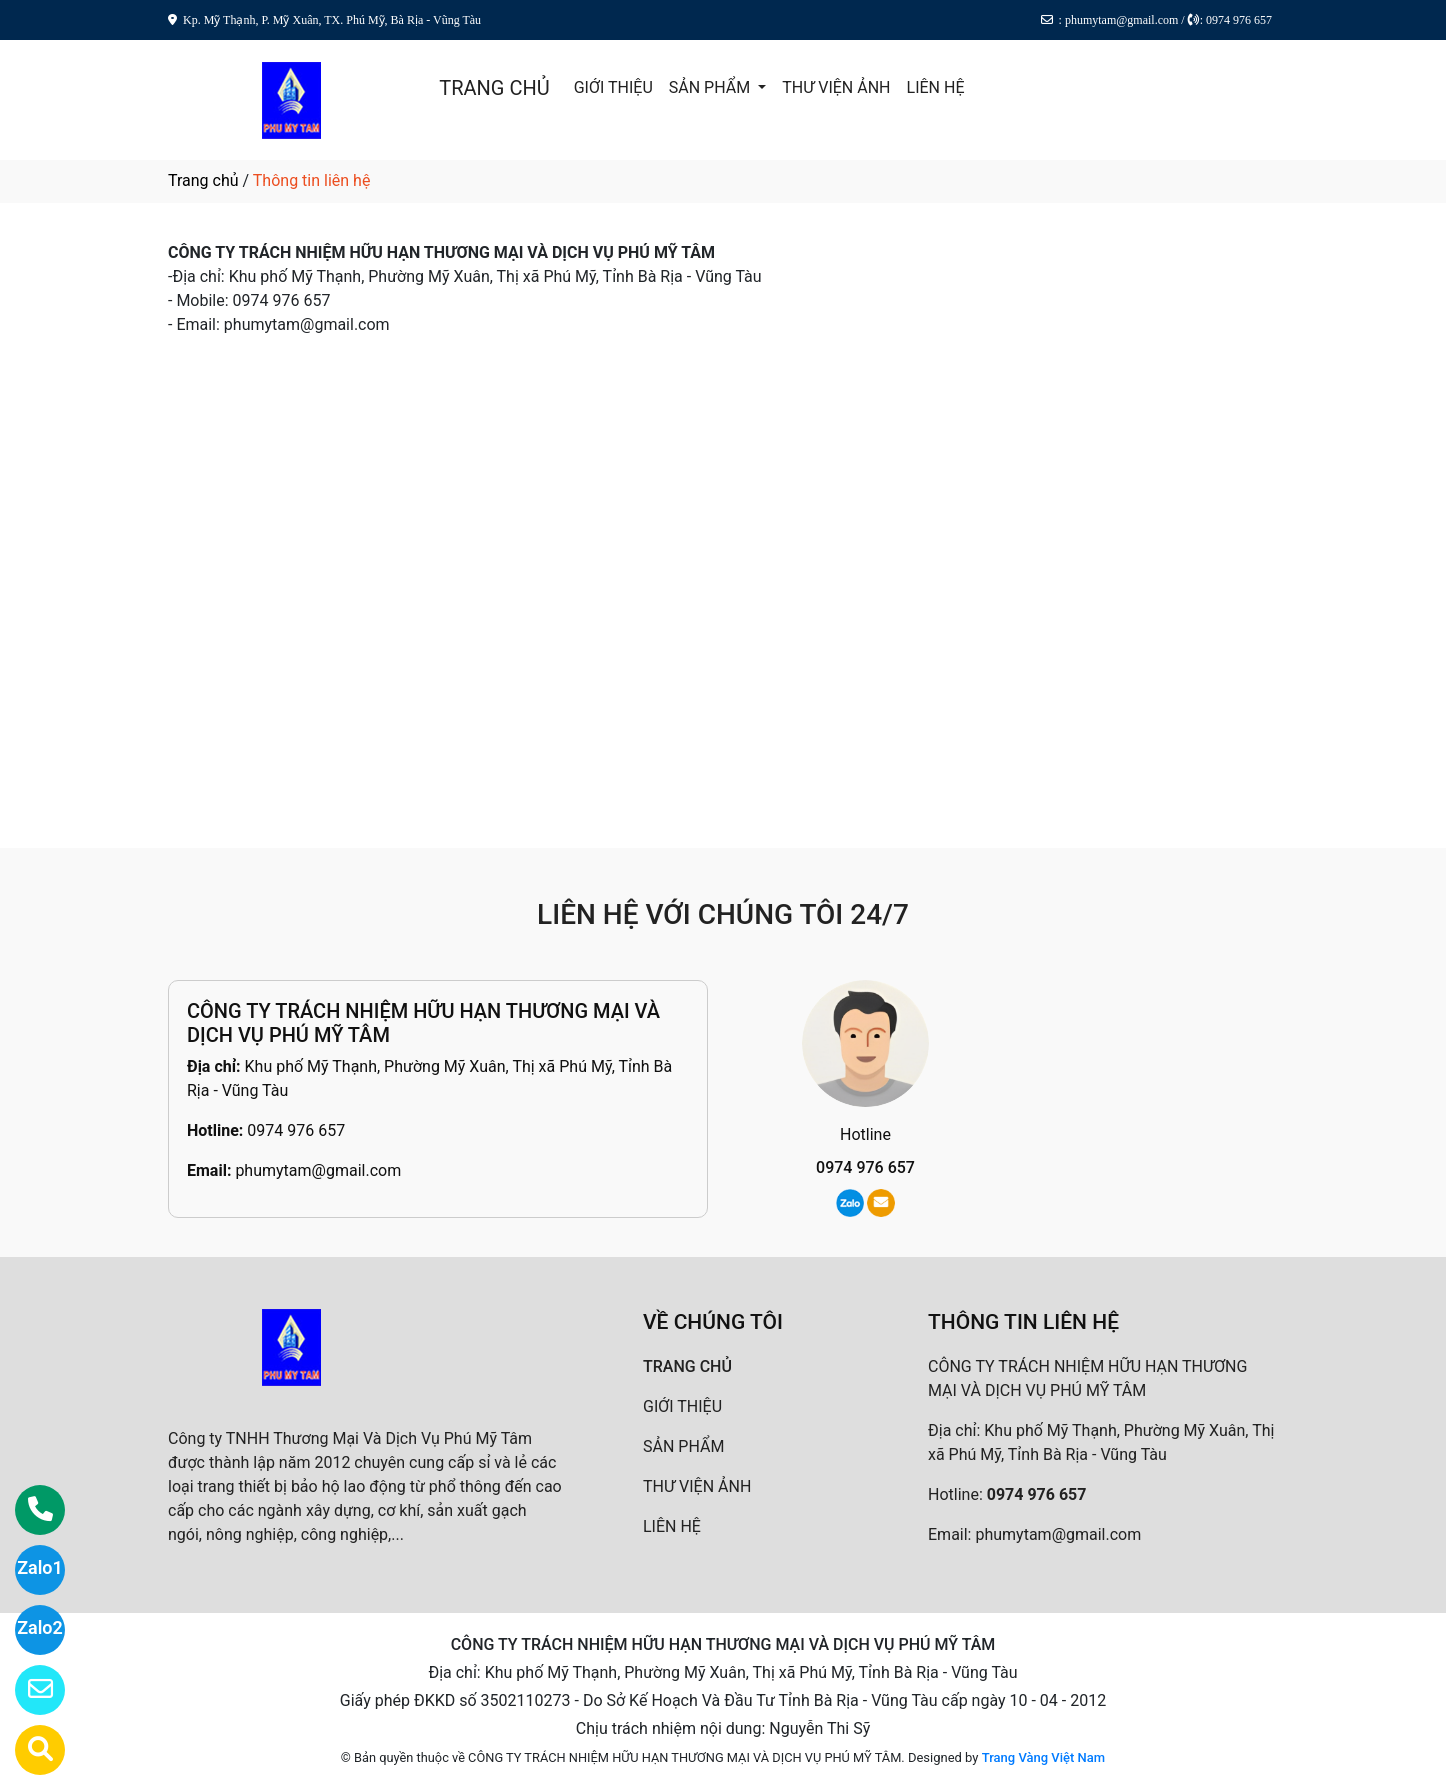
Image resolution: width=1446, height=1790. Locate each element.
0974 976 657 (296, 1130)
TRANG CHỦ (494, 88)
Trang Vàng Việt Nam (1043, 1757)
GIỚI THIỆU (613, 87)
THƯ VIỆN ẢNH (836, 87)
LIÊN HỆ (936, 87)
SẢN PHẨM (711, 87)
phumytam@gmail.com (318, 1170)
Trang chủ (203, 180)
